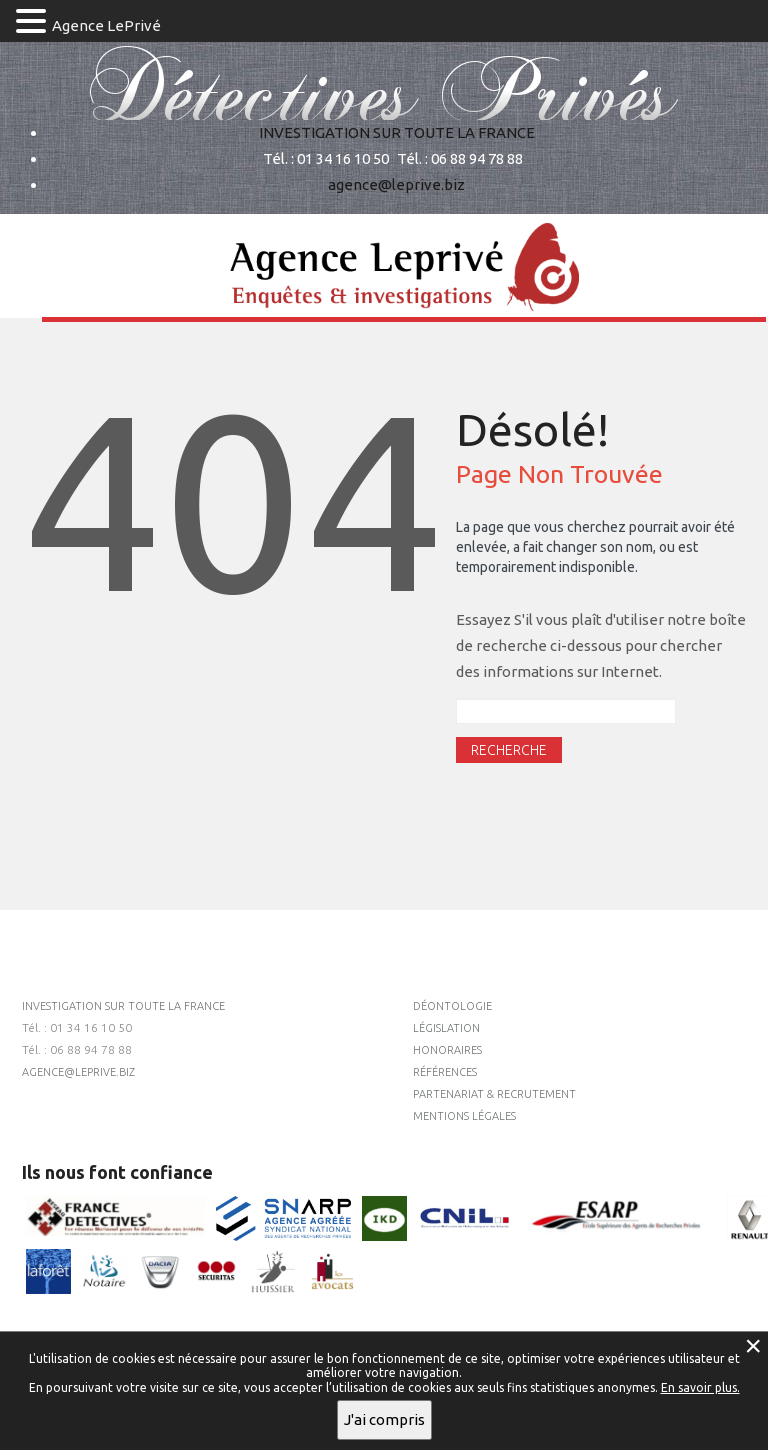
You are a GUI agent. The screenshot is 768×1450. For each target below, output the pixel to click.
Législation (446, 1028)
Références (445, 1072)
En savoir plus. (700, 1387)
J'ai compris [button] (384, 1419)
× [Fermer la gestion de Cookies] (753, 1346)
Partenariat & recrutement (494, 1094)
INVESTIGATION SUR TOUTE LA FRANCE (397, 132)
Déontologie (452, 1006)
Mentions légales (464, 1116)
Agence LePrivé (106, 25)
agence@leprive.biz (396, 184)
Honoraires (447, 1050)
